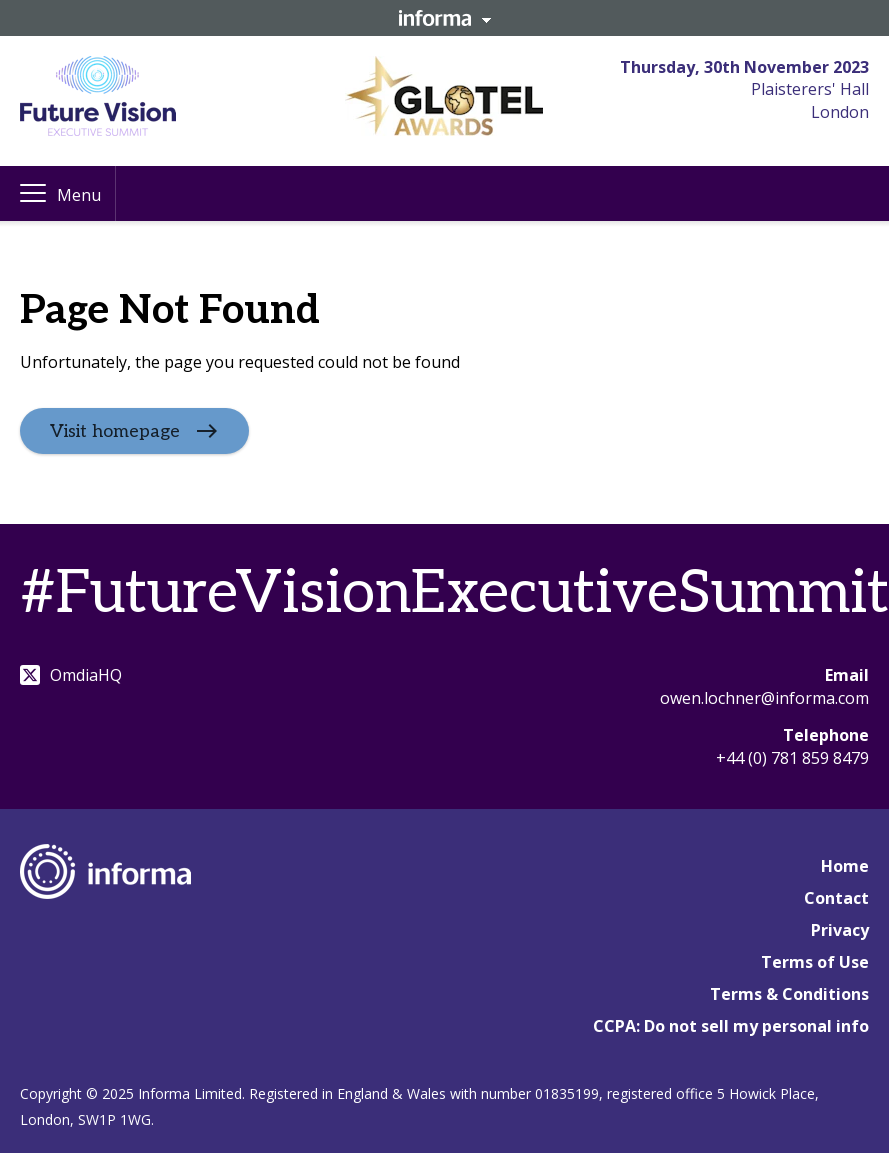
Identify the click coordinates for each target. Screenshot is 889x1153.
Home (845, 866)
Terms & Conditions (789, 994)
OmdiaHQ (71, 675)
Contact (836, 898)
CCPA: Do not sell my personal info (731, 1026)
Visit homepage (115, 431)
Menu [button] (79, 195)
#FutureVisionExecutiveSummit (454, 594)
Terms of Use (815, 962)
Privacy (840, 930)
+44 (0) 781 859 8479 (792, 758)
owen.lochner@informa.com (764, 698)
